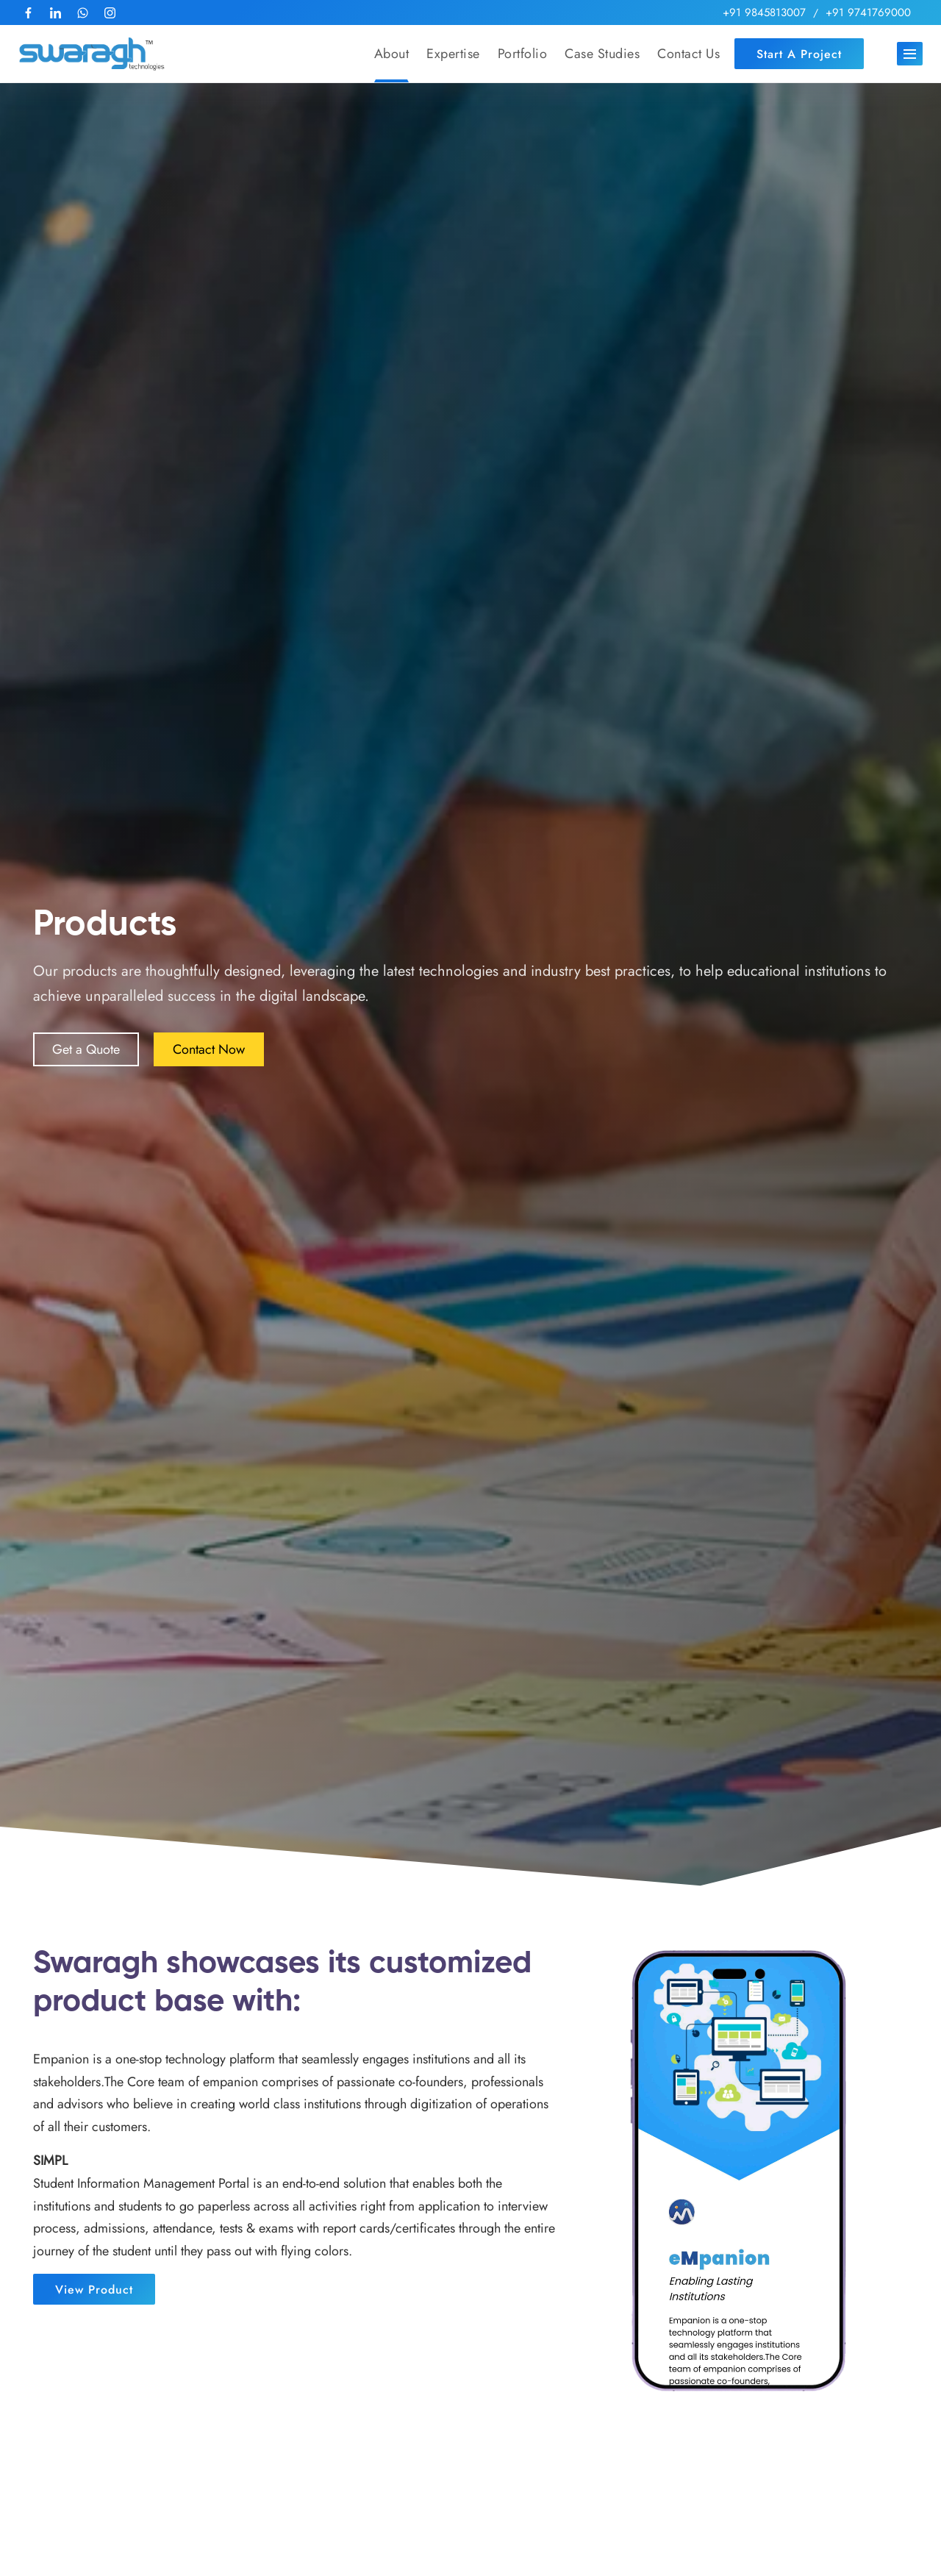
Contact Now (209, 1049)
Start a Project (799, 54)
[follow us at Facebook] (28, 13)
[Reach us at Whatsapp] (83, 13)
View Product (94, 2289)
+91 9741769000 (868, 12)
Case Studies (602, 53)
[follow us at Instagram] (110, 13)
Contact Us (688, 53)
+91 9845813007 (764, 12)
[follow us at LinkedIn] (55, 13)
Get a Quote (86, 1049)
